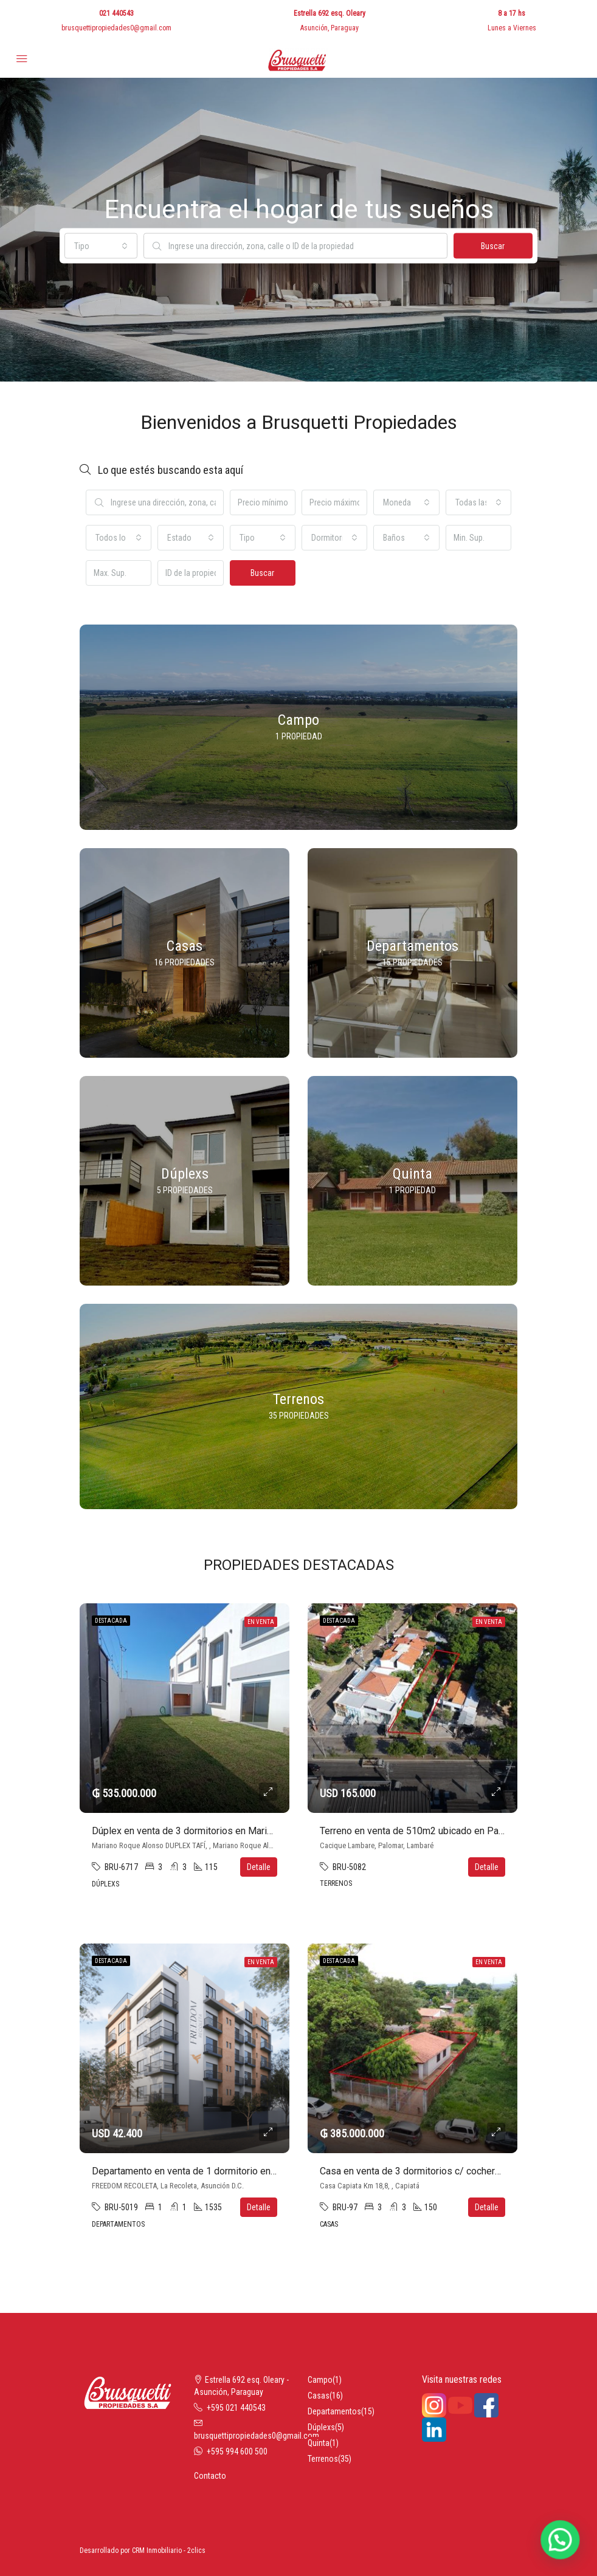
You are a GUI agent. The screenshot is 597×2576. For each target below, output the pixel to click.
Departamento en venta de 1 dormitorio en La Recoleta (207, 2171)
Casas (319, 2395)
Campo (320, 2380)
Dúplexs (321, 2427)
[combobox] (100, 246)
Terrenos (323, 2459)
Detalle (259, 1867)
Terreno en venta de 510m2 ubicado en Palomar (421, 1831)
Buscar (493, 246)
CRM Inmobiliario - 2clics (168, 2550)
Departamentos (334, 2411)
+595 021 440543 (236, 2408)
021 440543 (116, 13)
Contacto (210, 2476)
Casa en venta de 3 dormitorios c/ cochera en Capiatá (433, 2171)
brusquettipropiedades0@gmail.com (116, 28)
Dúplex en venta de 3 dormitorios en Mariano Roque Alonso (218, 1831)
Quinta (319, 2443)
